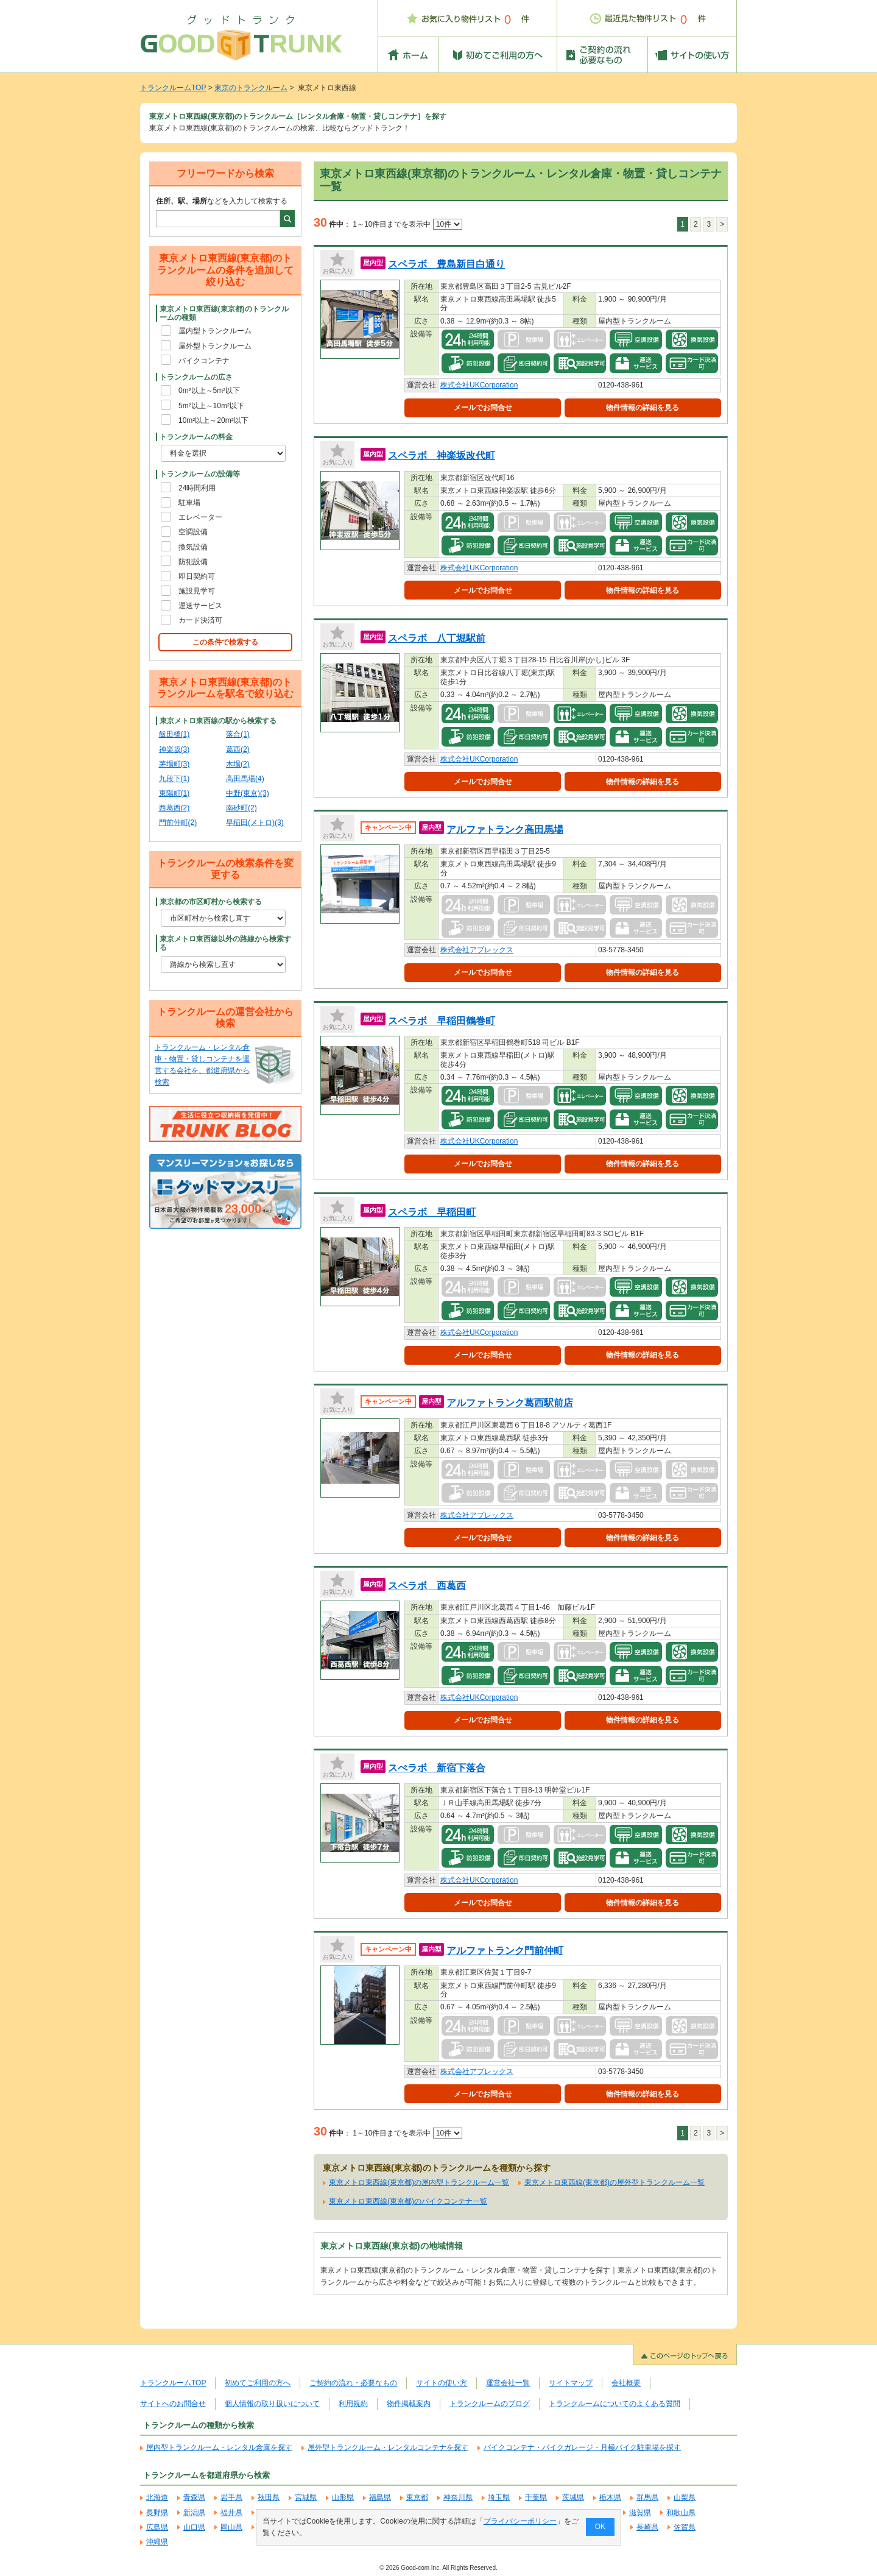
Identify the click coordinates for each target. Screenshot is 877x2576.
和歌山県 (681, 2512)
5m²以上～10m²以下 (211, 406)
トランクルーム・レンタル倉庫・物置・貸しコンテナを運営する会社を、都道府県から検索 (202, 1065)
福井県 (231, 2512)
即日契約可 (196, 576)
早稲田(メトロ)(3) (255, 822)
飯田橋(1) (174, 734)
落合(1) (238, 734)
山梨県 (685, 2497)
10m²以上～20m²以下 (213, 420)
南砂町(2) (241, 808)
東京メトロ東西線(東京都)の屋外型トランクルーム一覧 (614, 2182)
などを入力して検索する (221, 201)
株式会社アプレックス (476, 950)
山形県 (343, 2497)
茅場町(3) (174, 764)
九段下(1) (174, 778)
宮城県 (306, 2497)
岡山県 (231, 2527)
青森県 (194, 2497)
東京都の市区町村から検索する (211, 901)
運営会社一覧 (508, 2383)
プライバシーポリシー (520, 2521)
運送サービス (200, 605)
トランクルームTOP (173, 87)
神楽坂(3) (174, 749)
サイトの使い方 (441, 2383)
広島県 (157, 2527)
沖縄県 (157, 2542)
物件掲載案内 (409, 2403)
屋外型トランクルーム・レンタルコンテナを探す (388, 2447)
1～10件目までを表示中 (407, 224)
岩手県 (231, 2497)
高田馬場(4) (245, 778)
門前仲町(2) (178, 822)
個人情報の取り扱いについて (272, 2403)
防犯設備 (193, 561)
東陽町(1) (174, 793)
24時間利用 (197, 488)
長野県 (157, 2512)
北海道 (157, 2497)
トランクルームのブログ (489, 2403)
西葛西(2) (174, 808)
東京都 (417, 2497)
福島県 (380, 2497)
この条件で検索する (225, 642)
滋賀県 (640, 2512)
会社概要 (626, 2383)
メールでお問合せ (483, 407)
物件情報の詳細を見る (642, 407)
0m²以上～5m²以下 (209, 390)
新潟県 (194, 2512)
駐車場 (189, 502)
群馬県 (647, 2497)
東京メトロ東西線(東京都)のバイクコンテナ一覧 (408, 2201)
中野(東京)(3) (247, 793)
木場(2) (238, 764)
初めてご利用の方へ (258, 2383)
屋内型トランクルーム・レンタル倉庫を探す (219, 2447)
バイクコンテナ (204, 360)
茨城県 (573, 2497)
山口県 (194, 2527)
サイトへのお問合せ (173, 2403)
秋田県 (269, 2497)
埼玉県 (499, 2497)
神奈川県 (458, 2497)
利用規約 (353, 2403)
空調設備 (193, 532)
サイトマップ (571, 2383)
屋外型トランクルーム (215, 346)
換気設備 (193, 547)
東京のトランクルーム (250, 87)
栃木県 (610, 2497)
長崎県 (647, 2527)
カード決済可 (200, 620)
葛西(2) (238, 749)
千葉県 (536, 2497)
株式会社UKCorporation (479, 385)
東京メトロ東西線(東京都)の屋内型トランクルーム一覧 (419, 2182)
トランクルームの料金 (196, 437)
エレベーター (200, 517)
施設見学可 (196, 591)
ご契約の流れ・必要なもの (353, 2383)
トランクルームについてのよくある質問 (614, 2403)
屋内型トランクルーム (215, 331)
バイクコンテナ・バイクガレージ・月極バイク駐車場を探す (582, 2447)
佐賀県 (685, 2527)
